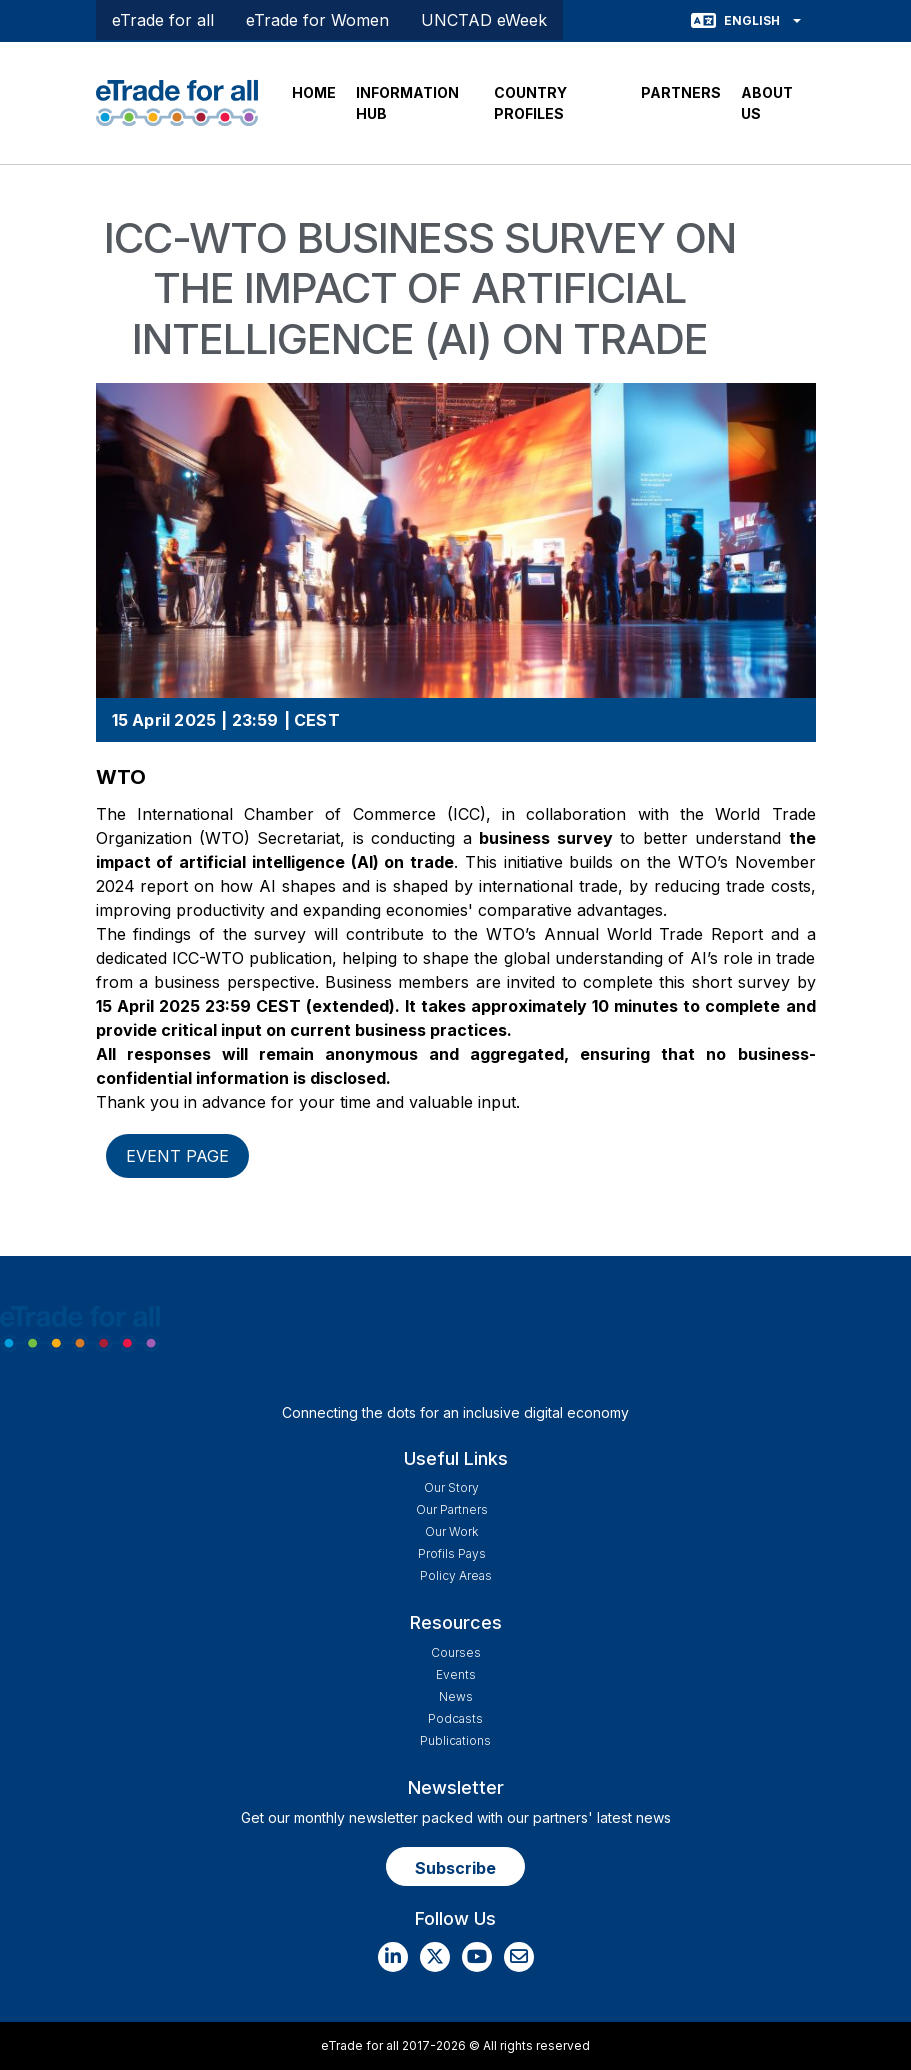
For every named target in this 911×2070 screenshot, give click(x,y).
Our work (451, 1531)
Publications (455, 1740)
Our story (451, 1487)
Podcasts (455, 1718)
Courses (456, 1652)
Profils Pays (452, 1553)
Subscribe (455, 1868)
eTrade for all (163, 20)
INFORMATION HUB (407, 103)
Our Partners (452, 1509)
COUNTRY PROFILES (530, 103)
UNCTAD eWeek (484, 20)
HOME (314, 92)
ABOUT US (767, 103)
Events (456, 1674)
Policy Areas (456, 1575)
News (456, 1696)
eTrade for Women (317, 20)
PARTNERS (681, 92)
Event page (177, 1156)
